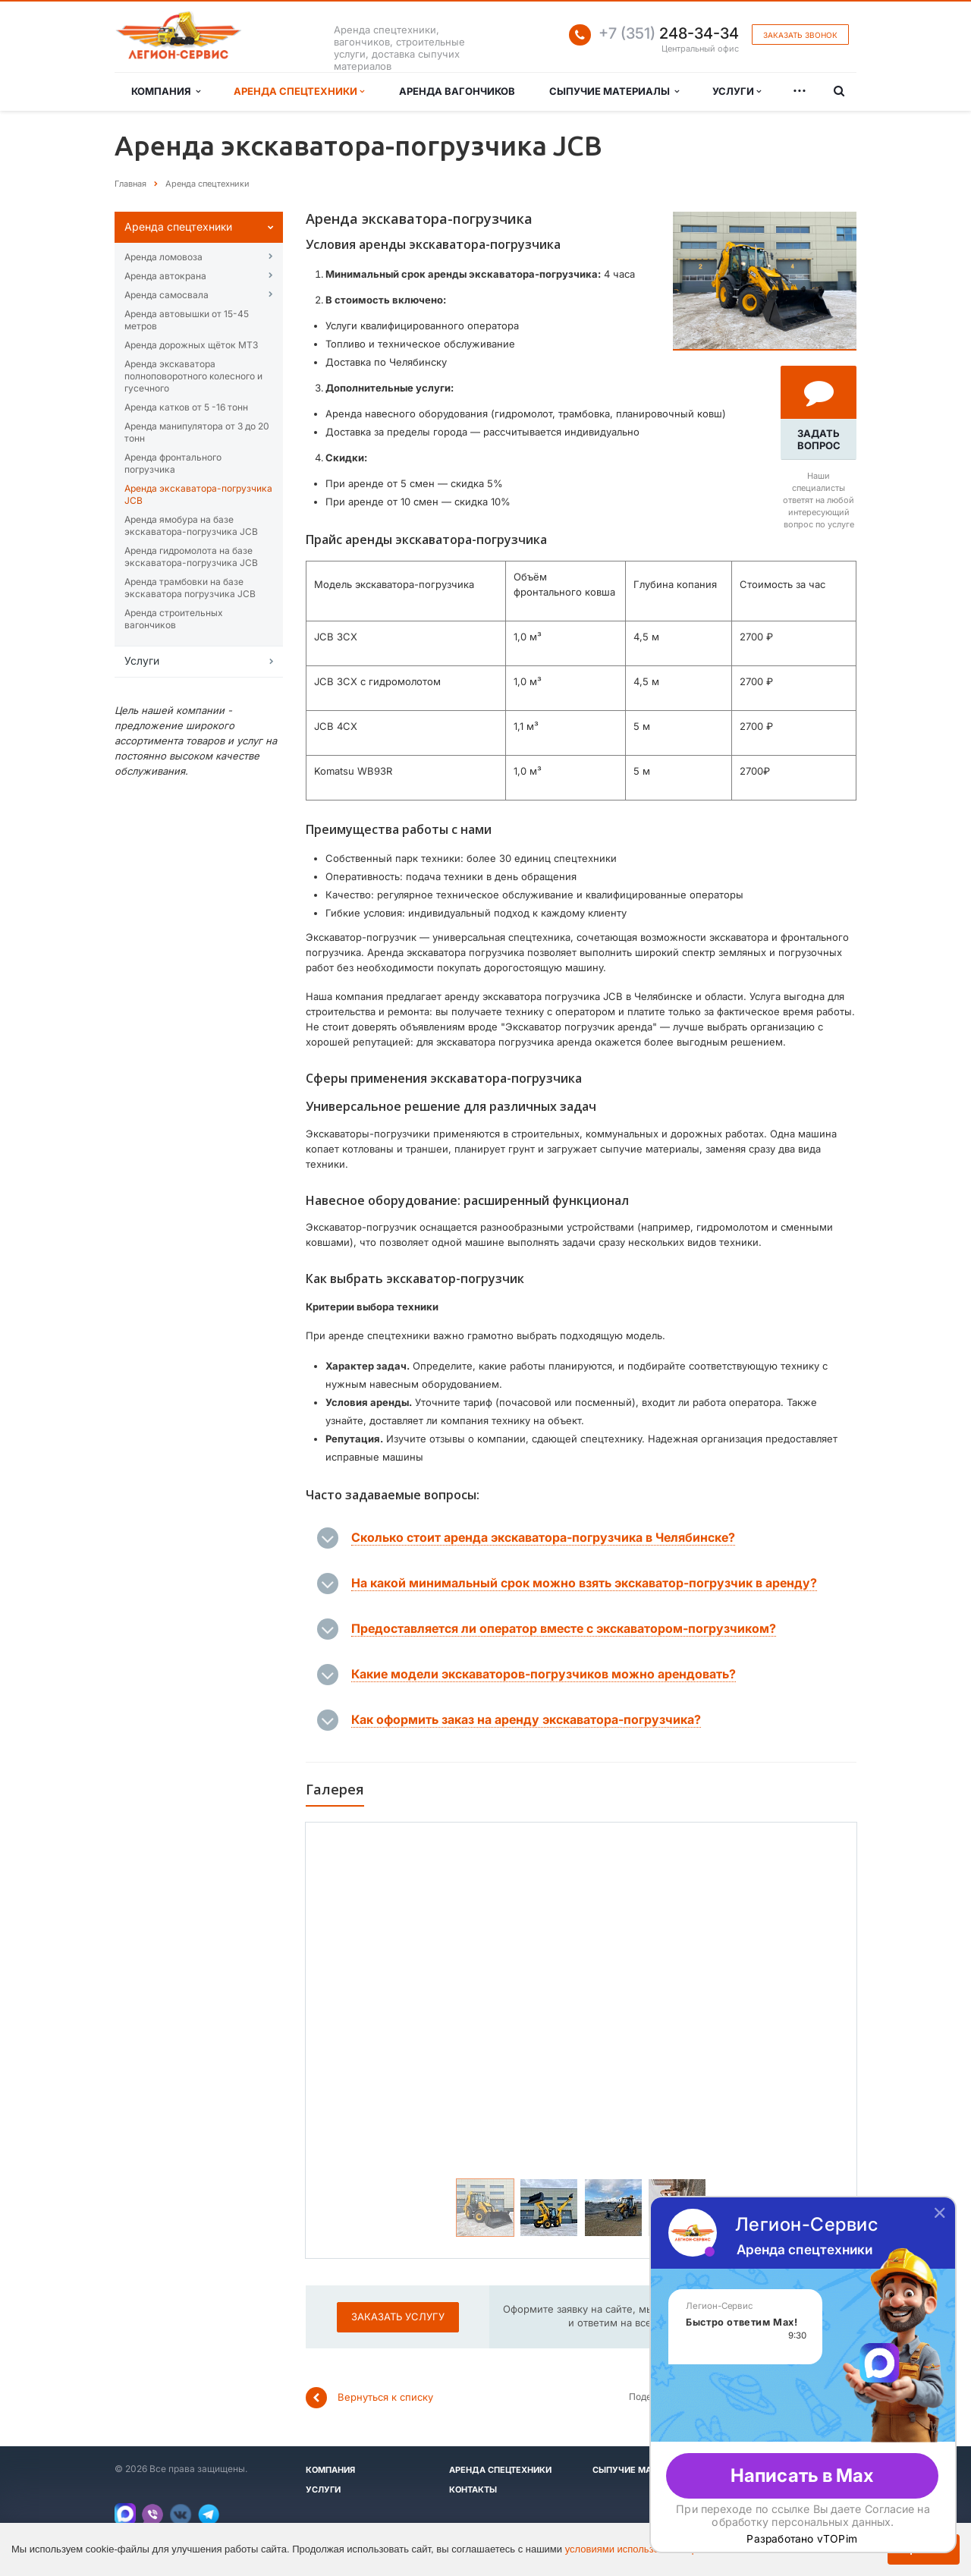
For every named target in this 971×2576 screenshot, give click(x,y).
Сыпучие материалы (614, 91)
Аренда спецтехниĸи (178, 226)
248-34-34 (669, 33)
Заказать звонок (800, 34)
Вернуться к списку (369, 2397)
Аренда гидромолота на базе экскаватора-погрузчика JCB (191, 556)
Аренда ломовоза (163, 257)
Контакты (473, 2489)
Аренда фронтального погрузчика (173, 463)
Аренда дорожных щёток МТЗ (191, 345)
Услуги (736, 91)
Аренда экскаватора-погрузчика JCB (198, 494)
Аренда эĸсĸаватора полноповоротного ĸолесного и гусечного (193, 376)
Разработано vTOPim (801, 2539)
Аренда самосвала (166, 294)
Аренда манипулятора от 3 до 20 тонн (196, 432)
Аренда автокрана (165, 276)
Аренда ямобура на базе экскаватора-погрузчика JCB (191, 525)
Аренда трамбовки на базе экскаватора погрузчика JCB (190, 587)
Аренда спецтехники (299, 91)
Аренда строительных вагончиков (173, 619)
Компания (165, 91)
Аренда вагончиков (457, 91)
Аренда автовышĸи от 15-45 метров (186, 320)
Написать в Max (802, 2475)
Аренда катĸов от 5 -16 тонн (186, 407)
